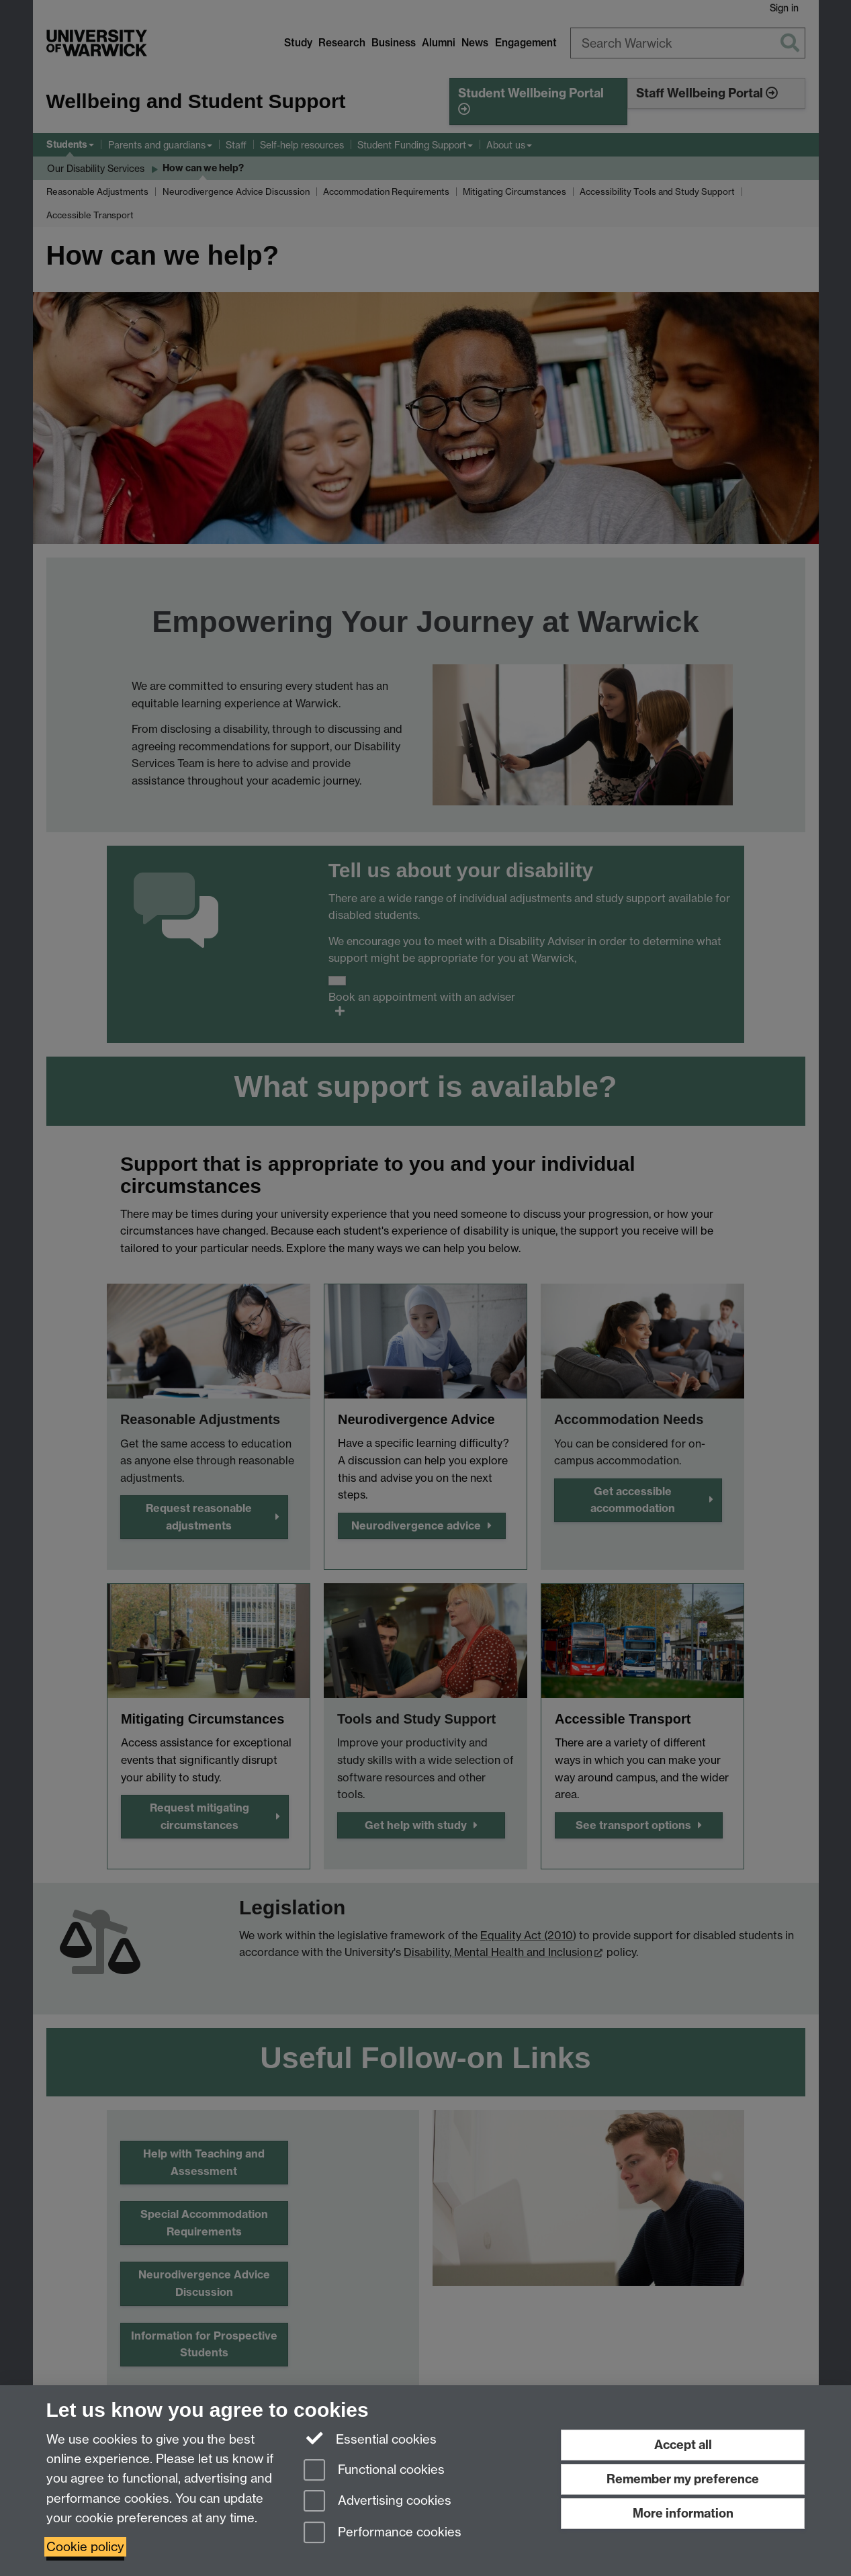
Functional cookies (374, 2470)
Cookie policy (85, 2547)
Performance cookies (382, 2533)
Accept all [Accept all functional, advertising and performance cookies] (683, 2444)
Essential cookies (370, 2438)
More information (683, 2513)
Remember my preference (683, 2479)
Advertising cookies (377, 2501)
